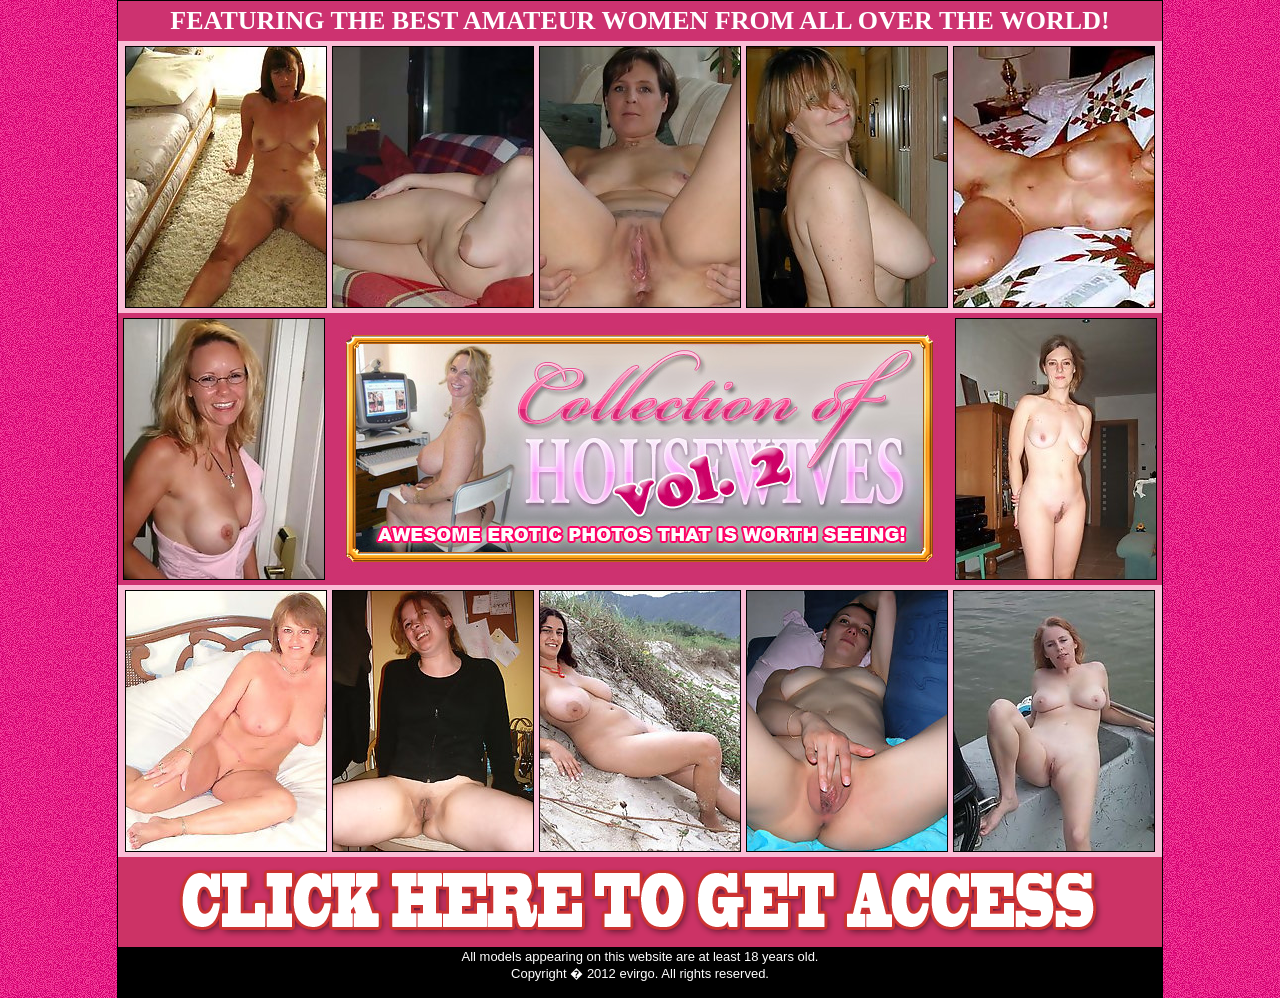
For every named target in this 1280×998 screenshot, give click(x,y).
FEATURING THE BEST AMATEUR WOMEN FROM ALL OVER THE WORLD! (639, 20)
